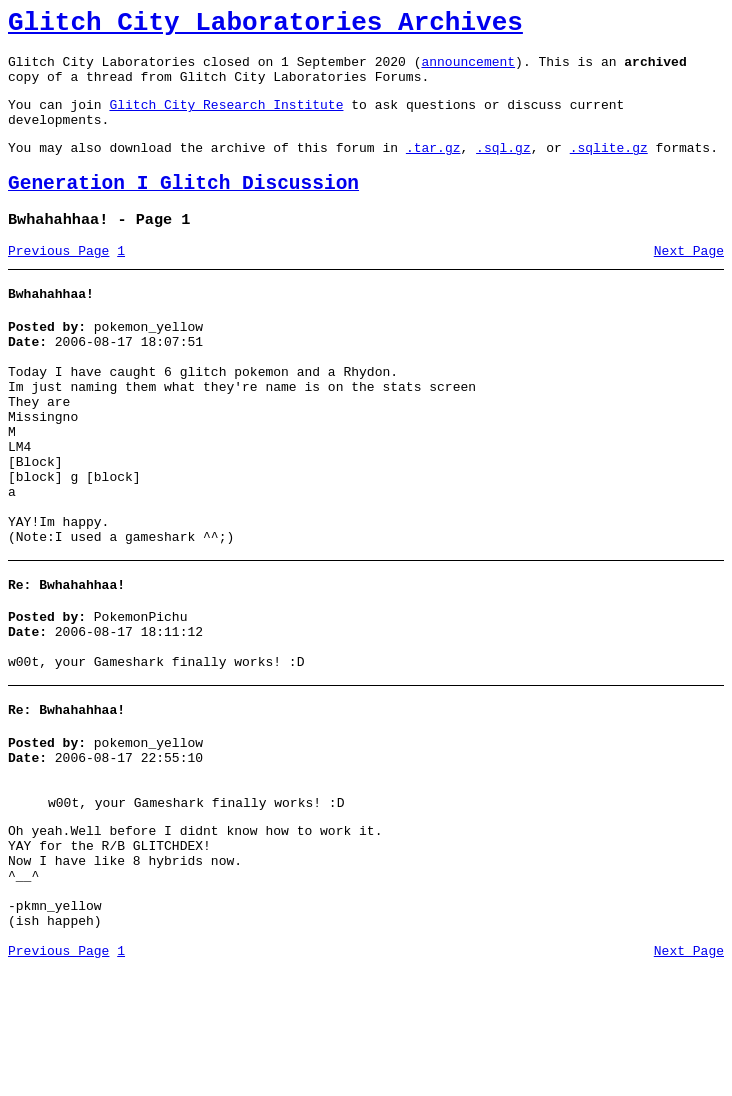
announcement (468, 70)
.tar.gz (433, 168)
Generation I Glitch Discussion (183, 207)
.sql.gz (503, 168)
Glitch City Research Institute (226, 119)
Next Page (689, 281)
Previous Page (58, 281)
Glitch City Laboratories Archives (265, 26)
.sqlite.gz (609, 168)
